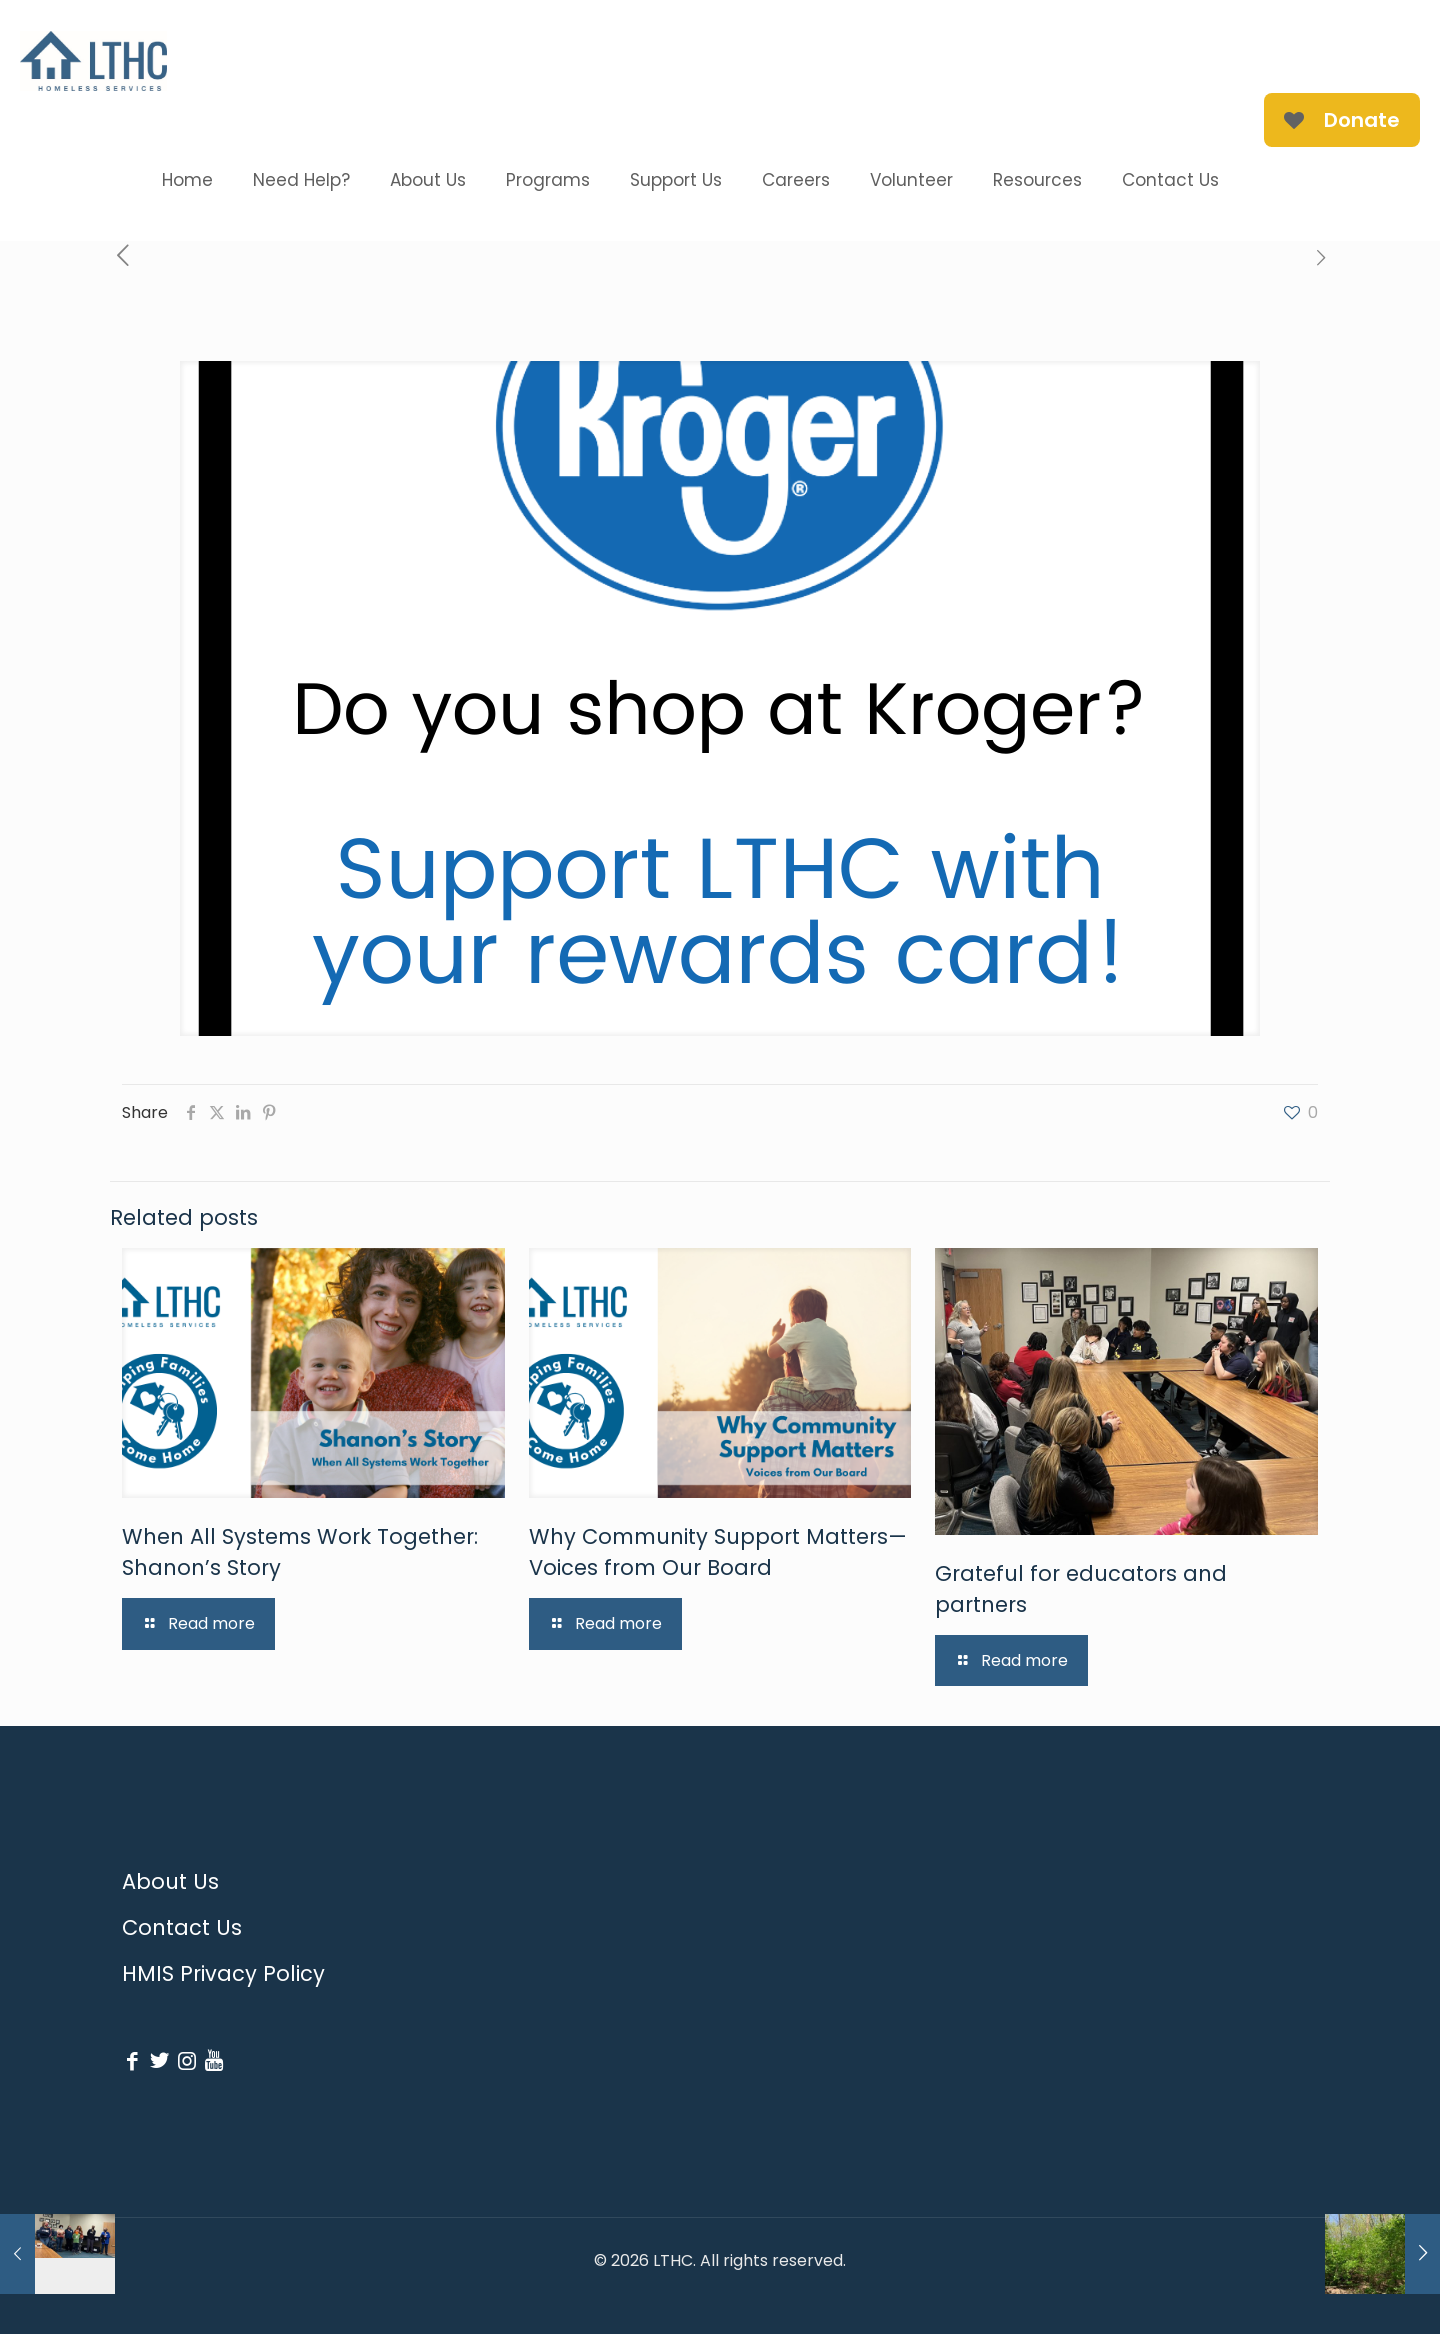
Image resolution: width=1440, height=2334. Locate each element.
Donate (1342, 120)
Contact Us (182, 1927)
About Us (170, 1881)
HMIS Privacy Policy (223, 1973)
